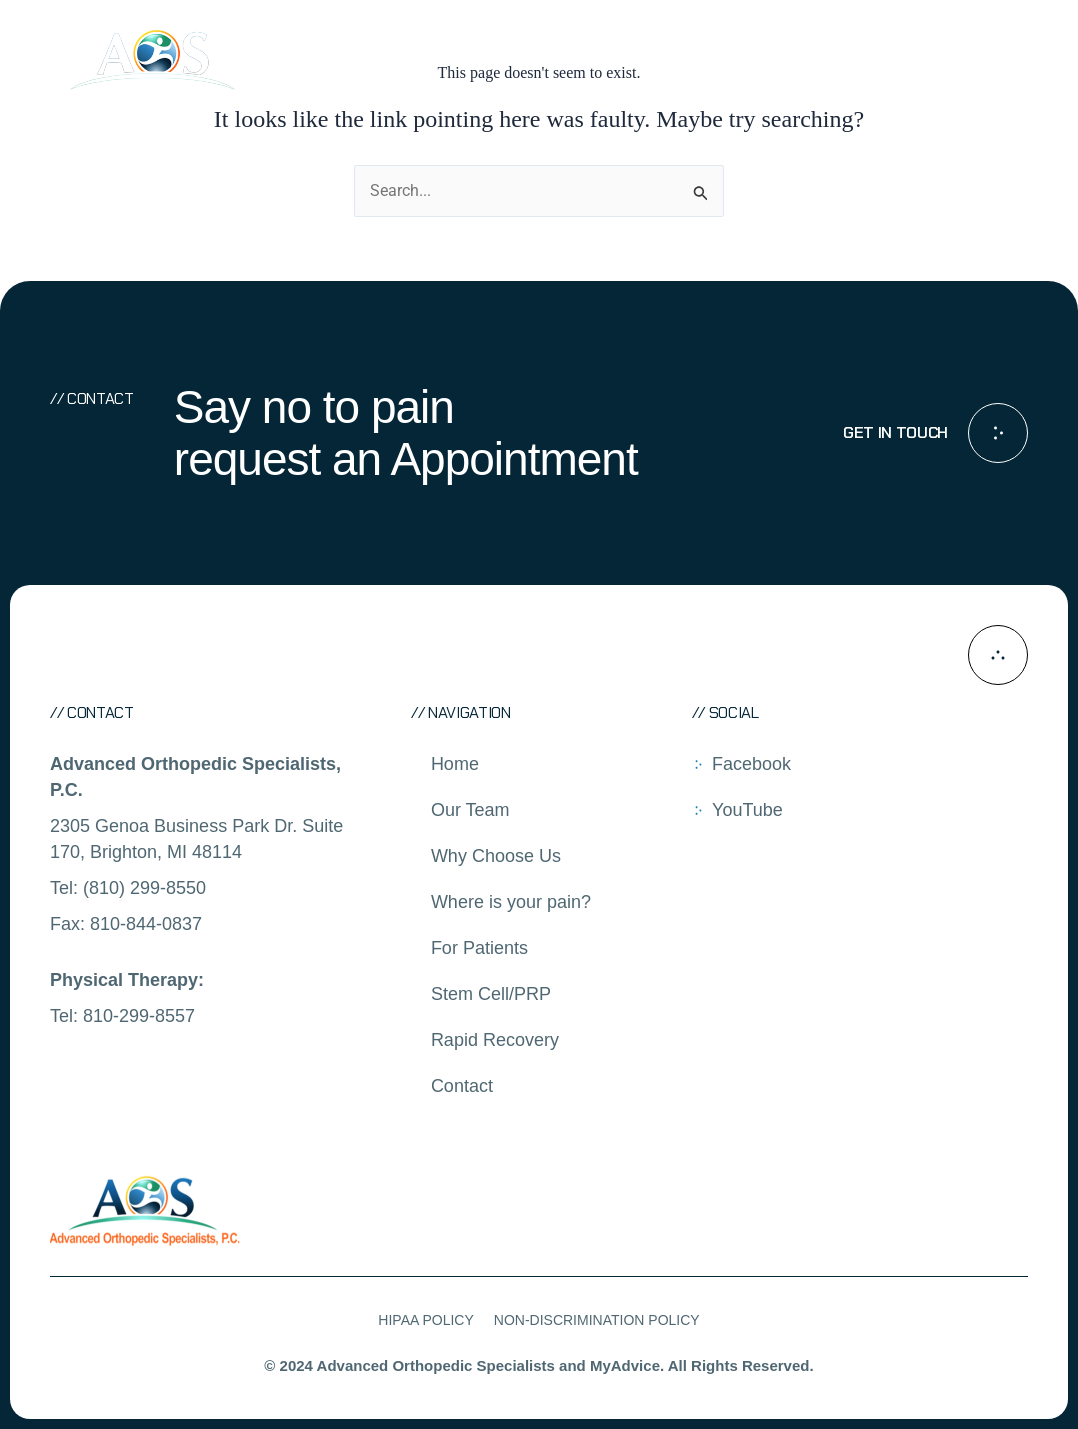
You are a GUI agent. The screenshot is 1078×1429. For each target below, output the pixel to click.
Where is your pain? (511, 902)
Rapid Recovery (495, 1040)
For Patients (479, 948)
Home (455, 764)
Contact (462, 1086)
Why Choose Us (496, 856)
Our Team (470, 810)
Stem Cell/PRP (491, 994)
